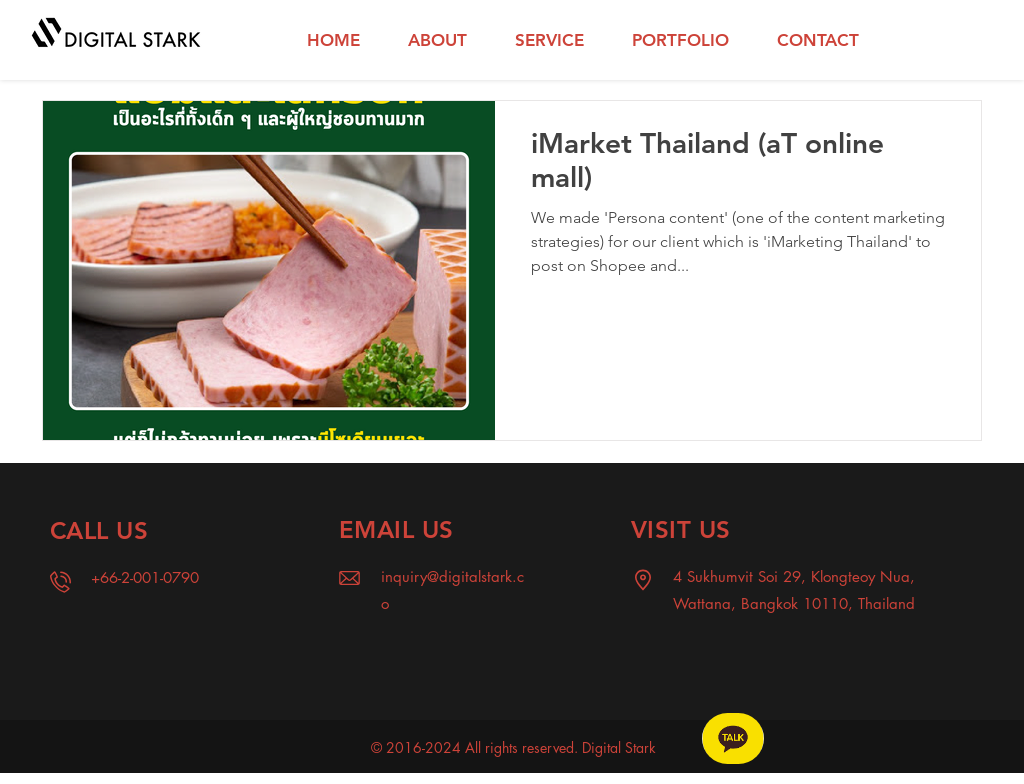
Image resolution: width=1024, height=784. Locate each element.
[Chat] (733, 738)
